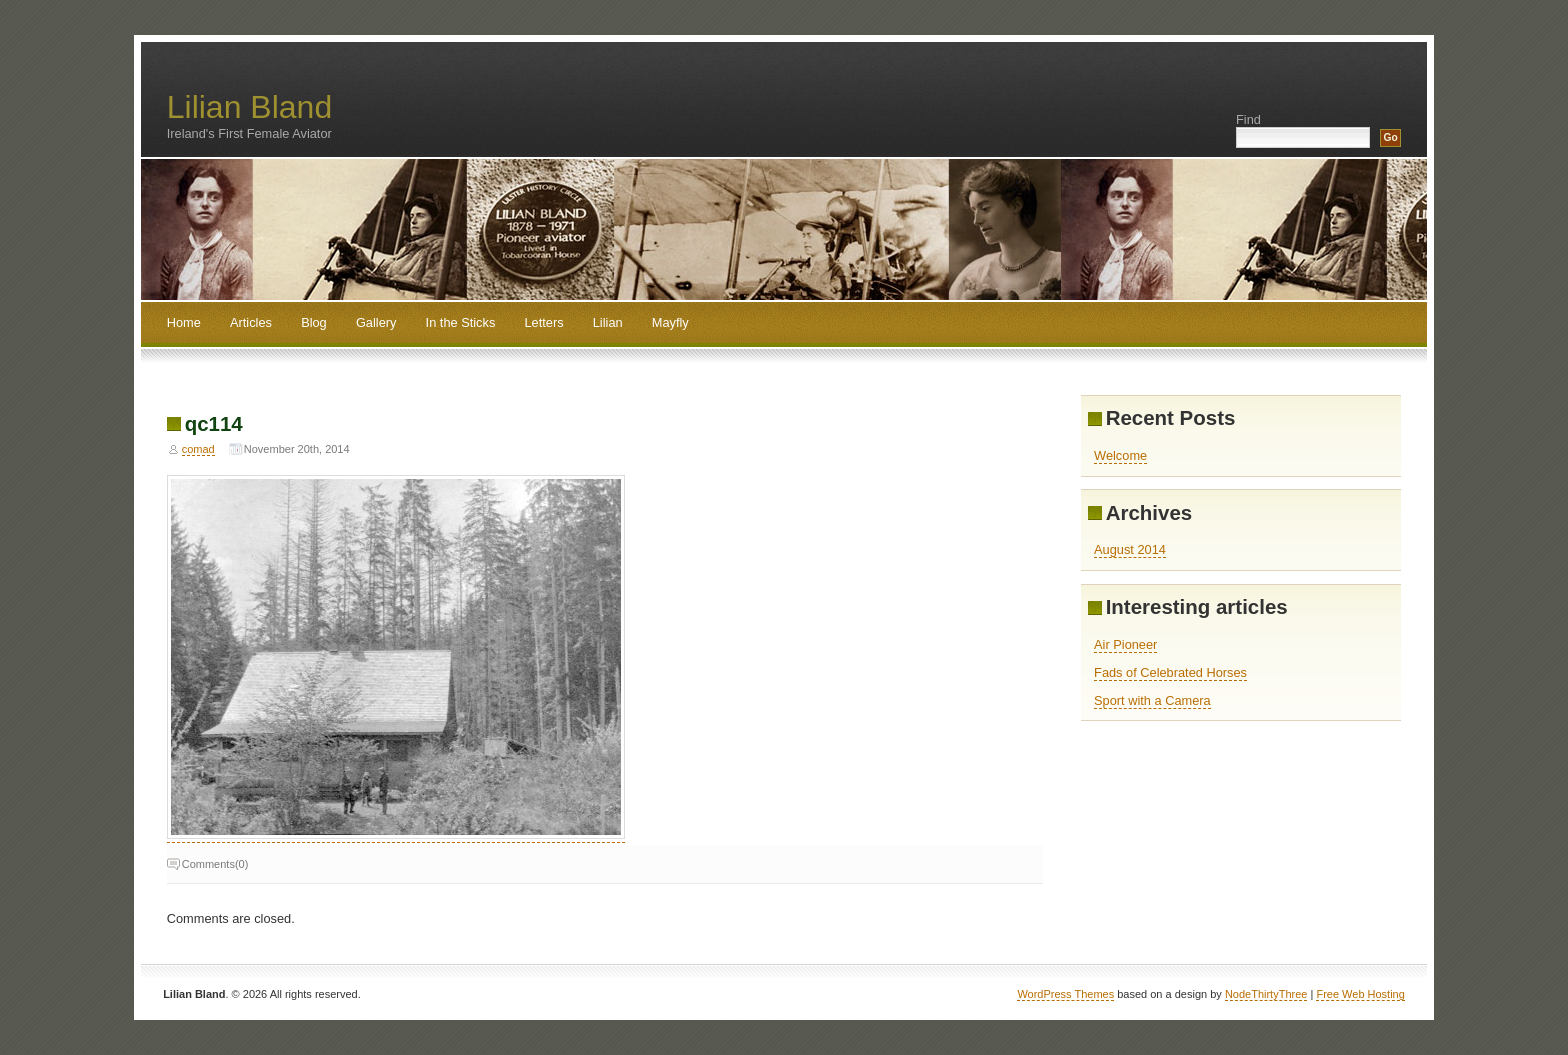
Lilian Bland (249, 107)
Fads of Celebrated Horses (1170, 672)
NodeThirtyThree (1266, 994)
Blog (314, 322)
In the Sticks (461, 322)
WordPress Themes (1065, 994)
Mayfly (670, 322)
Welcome (1120, 455)
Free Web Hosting (1360, 994)
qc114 (214, 423)
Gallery (376, 322)
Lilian (608, 322)
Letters (543, 322)
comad (198, 449)
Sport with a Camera (1152, 700)
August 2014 (1130, 549)
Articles (251, 322)
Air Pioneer (1125, 644)
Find (1248, 119)
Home (184, 322)
